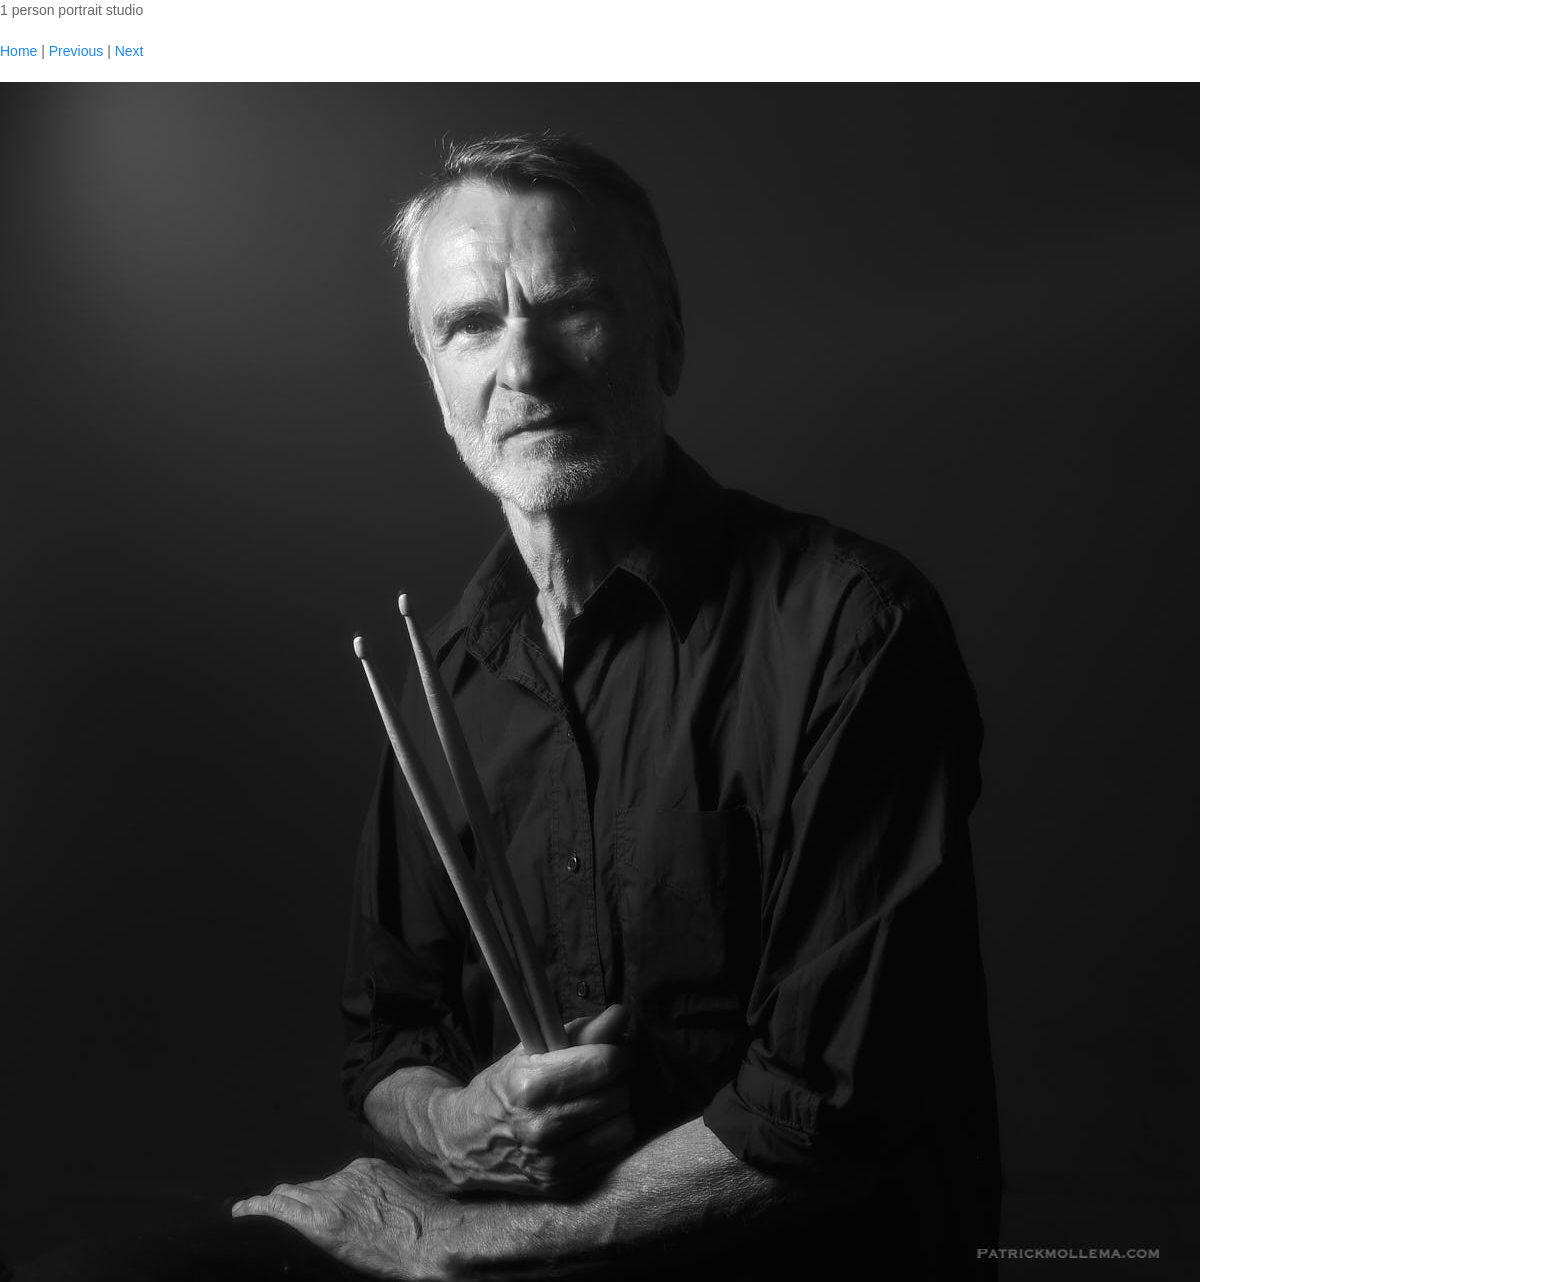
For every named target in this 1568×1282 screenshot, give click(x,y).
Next (129, 51)
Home (18, 51)
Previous (76, 51)
